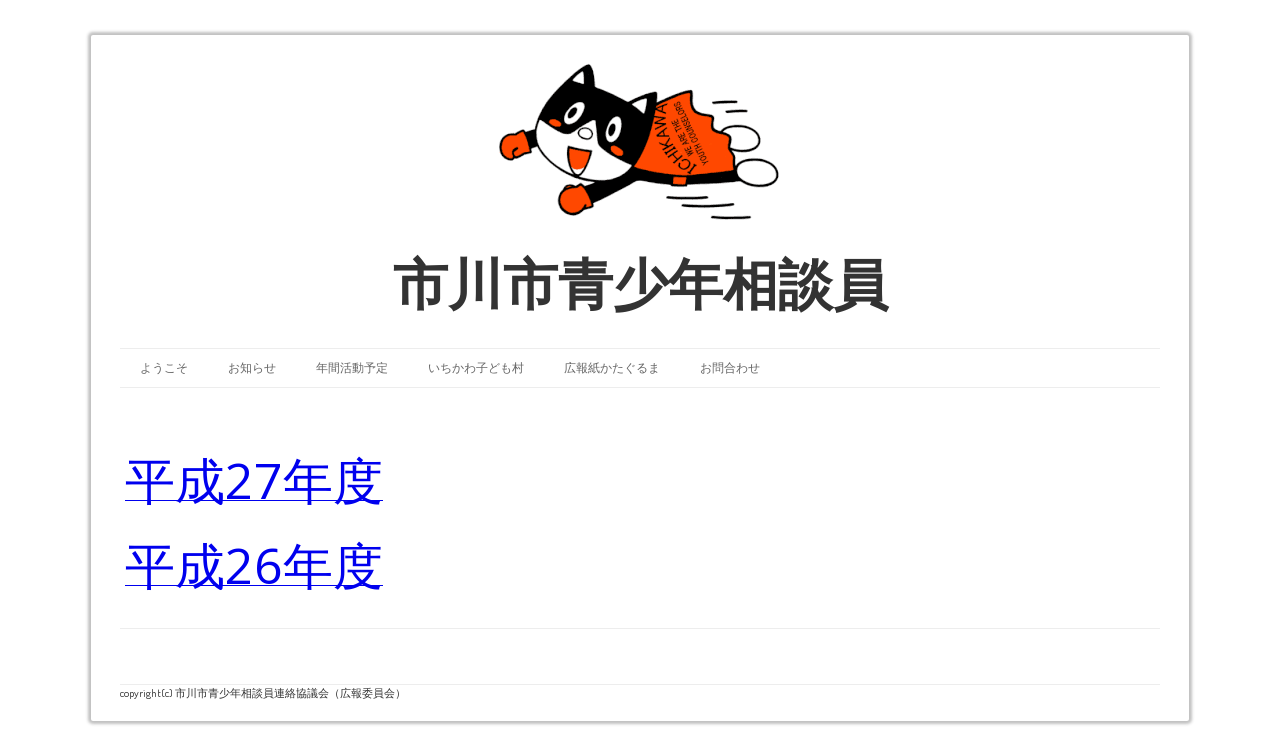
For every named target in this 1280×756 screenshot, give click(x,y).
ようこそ (164, 367)
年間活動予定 (352, 367)
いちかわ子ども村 (476, 367)
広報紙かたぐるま (612, 367)
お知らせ (252, 367)
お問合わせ (730, 367)
